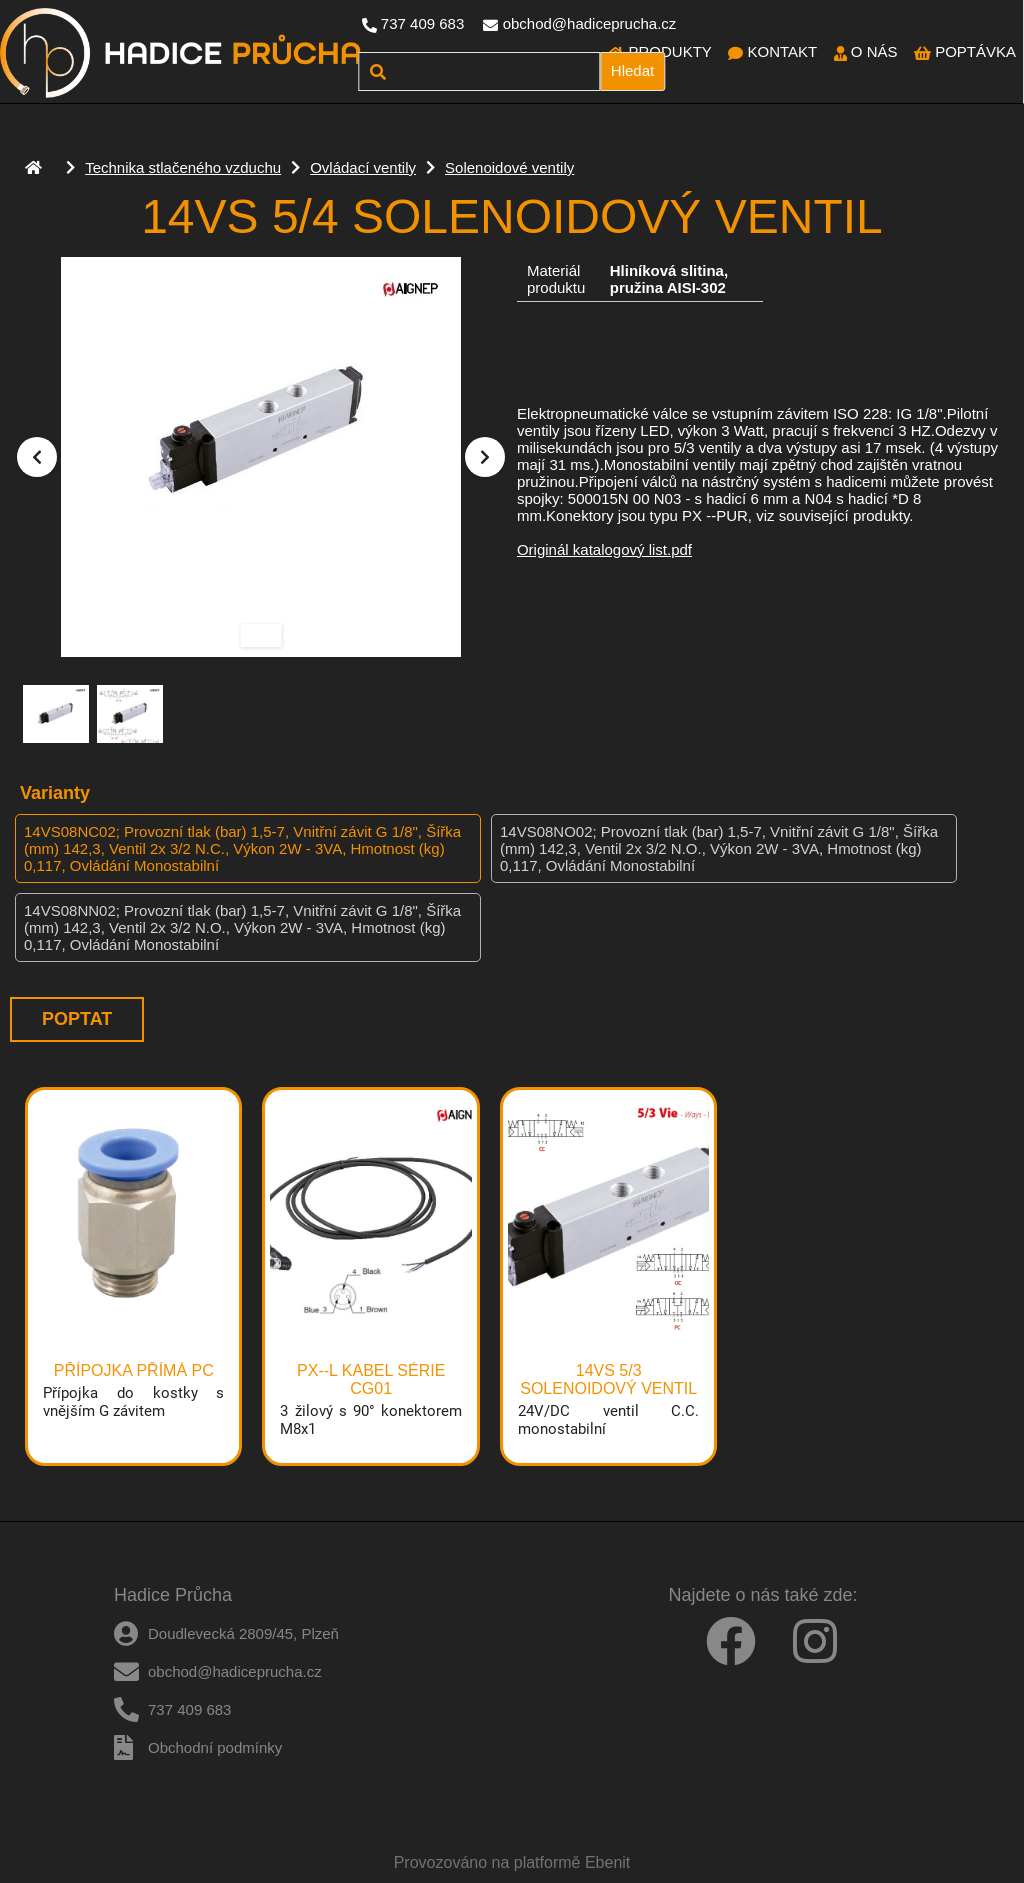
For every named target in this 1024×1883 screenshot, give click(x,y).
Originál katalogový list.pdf (604, 549)
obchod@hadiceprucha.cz (590, 23)
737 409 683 (422, 23)
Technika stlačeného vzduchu (183, 167)
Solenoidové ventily (509, 167)
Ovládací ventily (363, 167)
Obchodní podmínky (215, 1747)
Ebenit (607, 1862)
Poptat (77, 1019)
